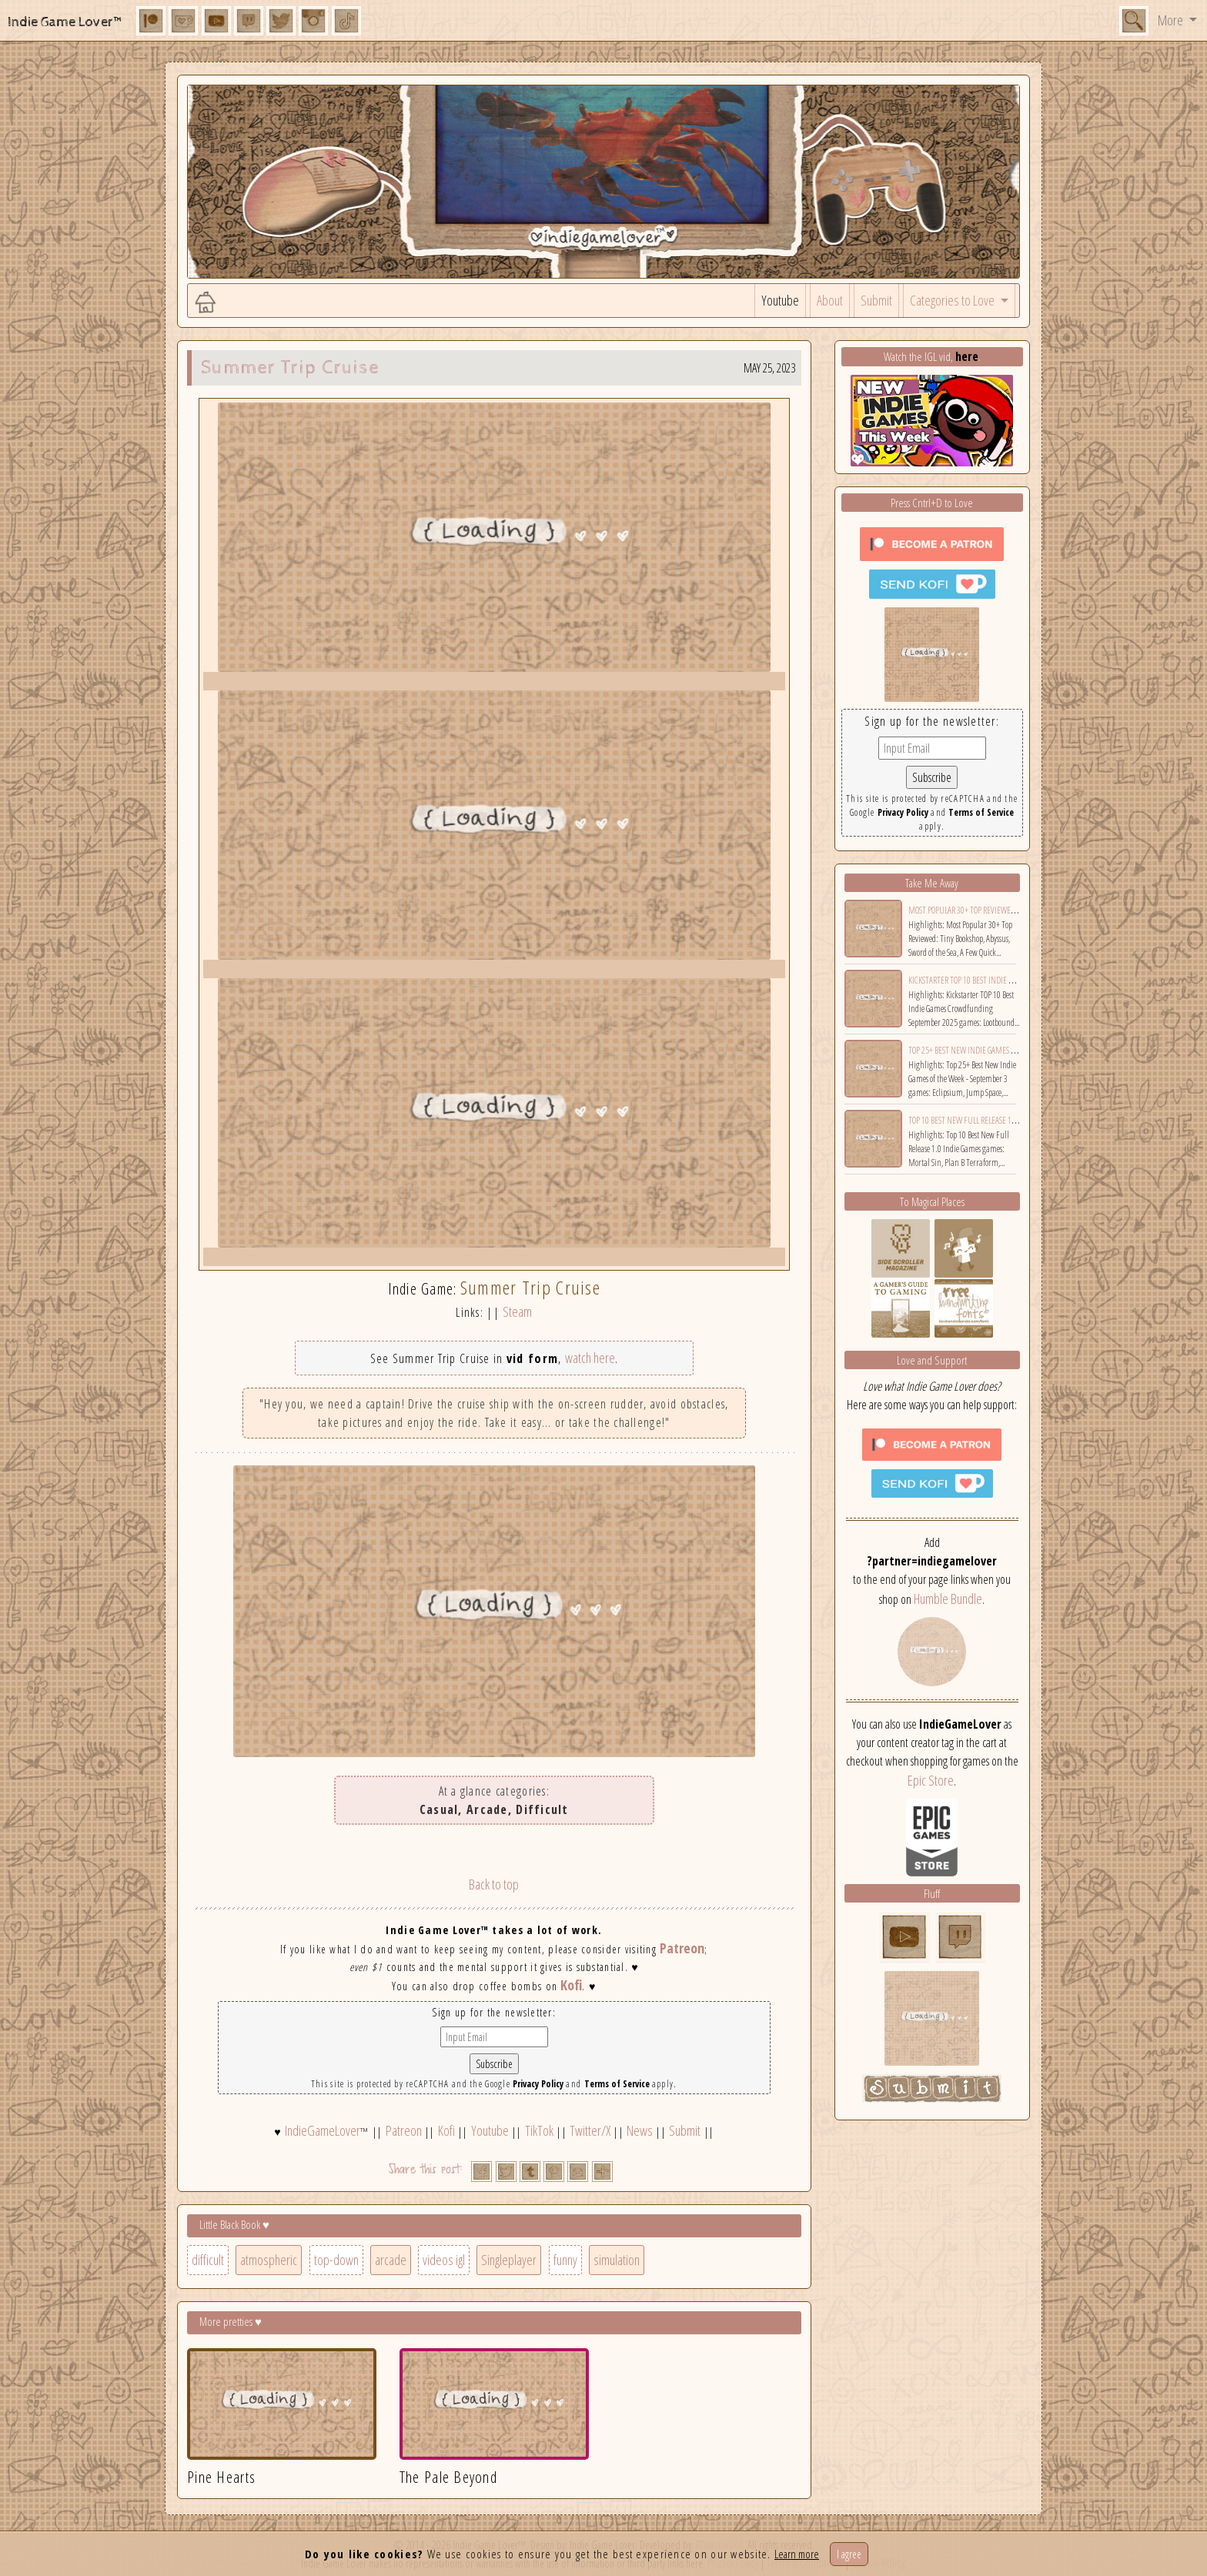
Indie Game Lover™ (66, 22)
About (830, 300)
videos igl (444, 2259)
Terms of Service (617, 2083)
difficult (208, 2259)
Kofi (571, 1985)
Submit (876, 300)
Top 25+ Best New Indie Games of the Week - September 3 (1004, 1050)
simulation (616, 2259)
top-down (336, 2259)
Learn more (796, 2553)
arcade (390, 2259)
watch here (590, 1357)
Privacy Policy (538, 2083)
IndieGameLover (322, 2130)
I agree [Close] (849, 2554)
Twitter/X (590, 2130)
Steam (517, 1311)
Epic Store (931, 1780)
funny (565, 2259)
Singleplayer (509, 2259)
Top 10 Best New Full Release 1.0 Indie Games (984, 1120)
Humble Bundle (948, 1598)
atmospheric (268, 2259)
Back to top (494, 1884)
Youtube (780, 300)
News (640, 2130)
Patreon (682, 1948)
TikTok (539, 2130)
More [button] (1171, 20)
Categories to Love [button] (953, 300)
